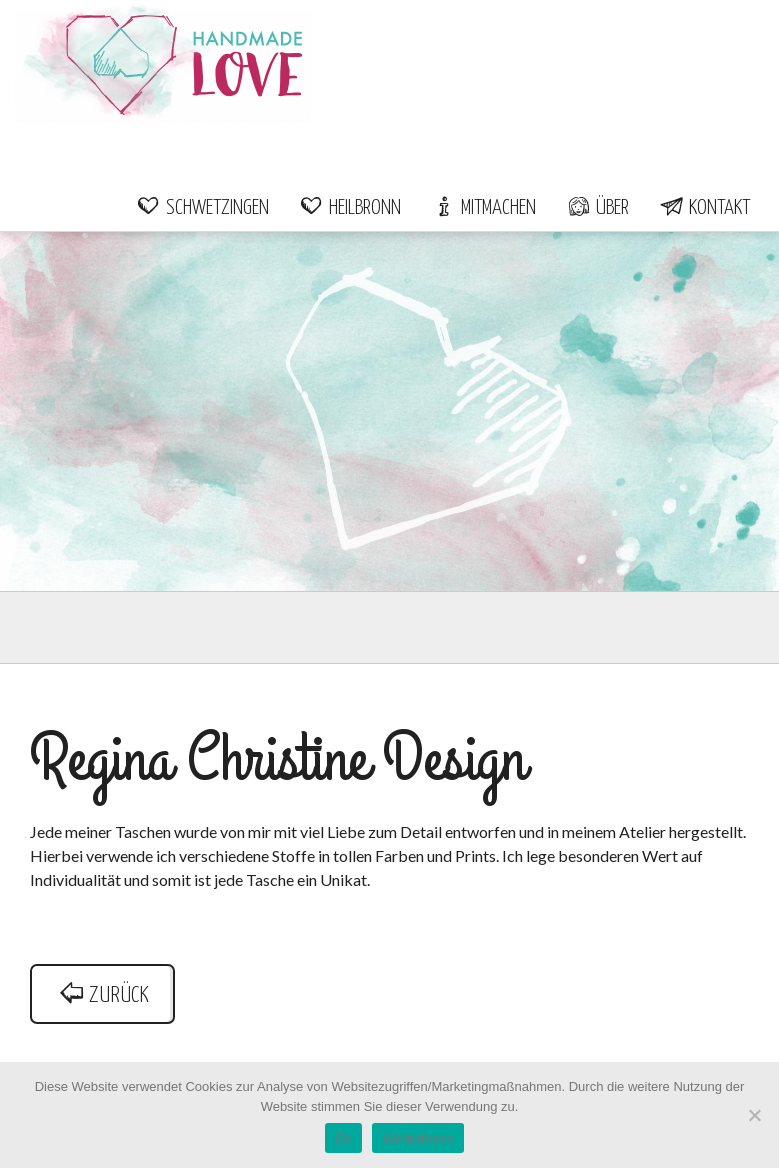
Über (597, 208)
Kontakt (704, 208)
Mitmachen (483, 208)
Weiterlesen (417, 1138)
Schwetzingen (202, 208)
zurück (103, 995)
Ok (343, 1138)
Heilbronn (350, 208)
